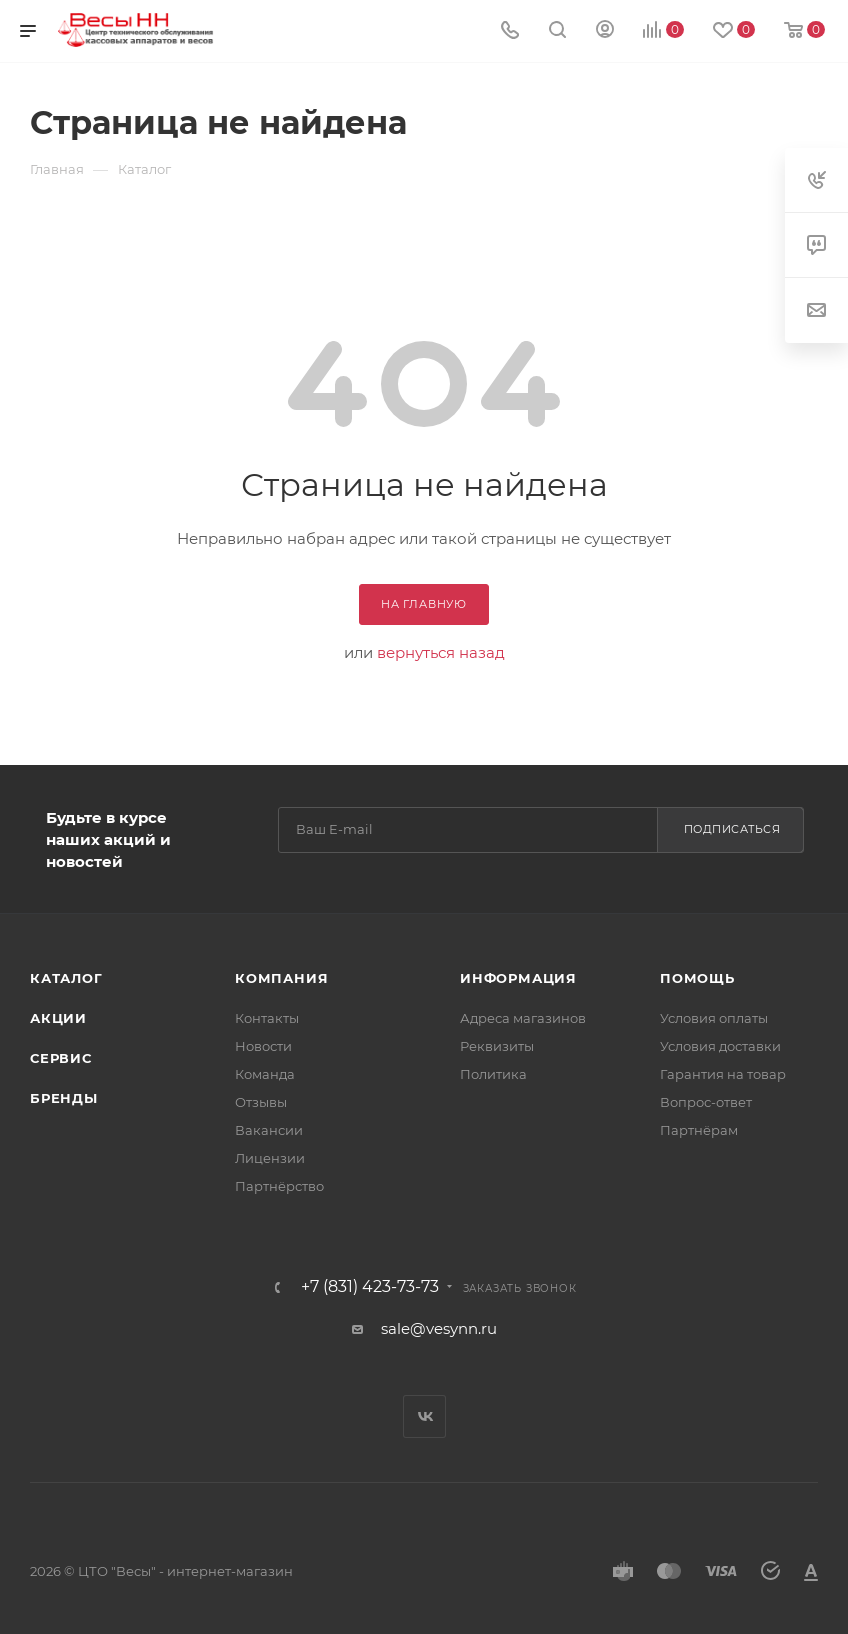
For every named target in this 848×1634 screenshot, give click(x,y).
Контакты (267, 1018)
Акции (58, 1018)
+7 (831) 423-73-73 (370, 1287)
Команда (265, 1074)
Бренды (64, 1098)
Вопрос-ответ (706, 1102)
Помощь (697, 978)
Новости (263, 1046)
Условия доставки (720, 1046)
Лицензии (270, 1158)
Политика (493, 1074)
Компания (281, 978)
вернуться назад (441, 652)
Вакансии (269, 1130)
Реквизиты (497, 1046)
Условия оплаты (714, 1018)
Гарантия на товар (723, 1074)
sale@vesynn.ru (439, 1328)
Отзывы (261, 1102)
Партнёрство (279, 1186)
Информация (518, 978)
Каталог (66, 978)
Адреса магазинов (523, 1018)
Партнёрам (699, 1130)
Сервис (61, 1058)
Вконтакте (424, 1416)
